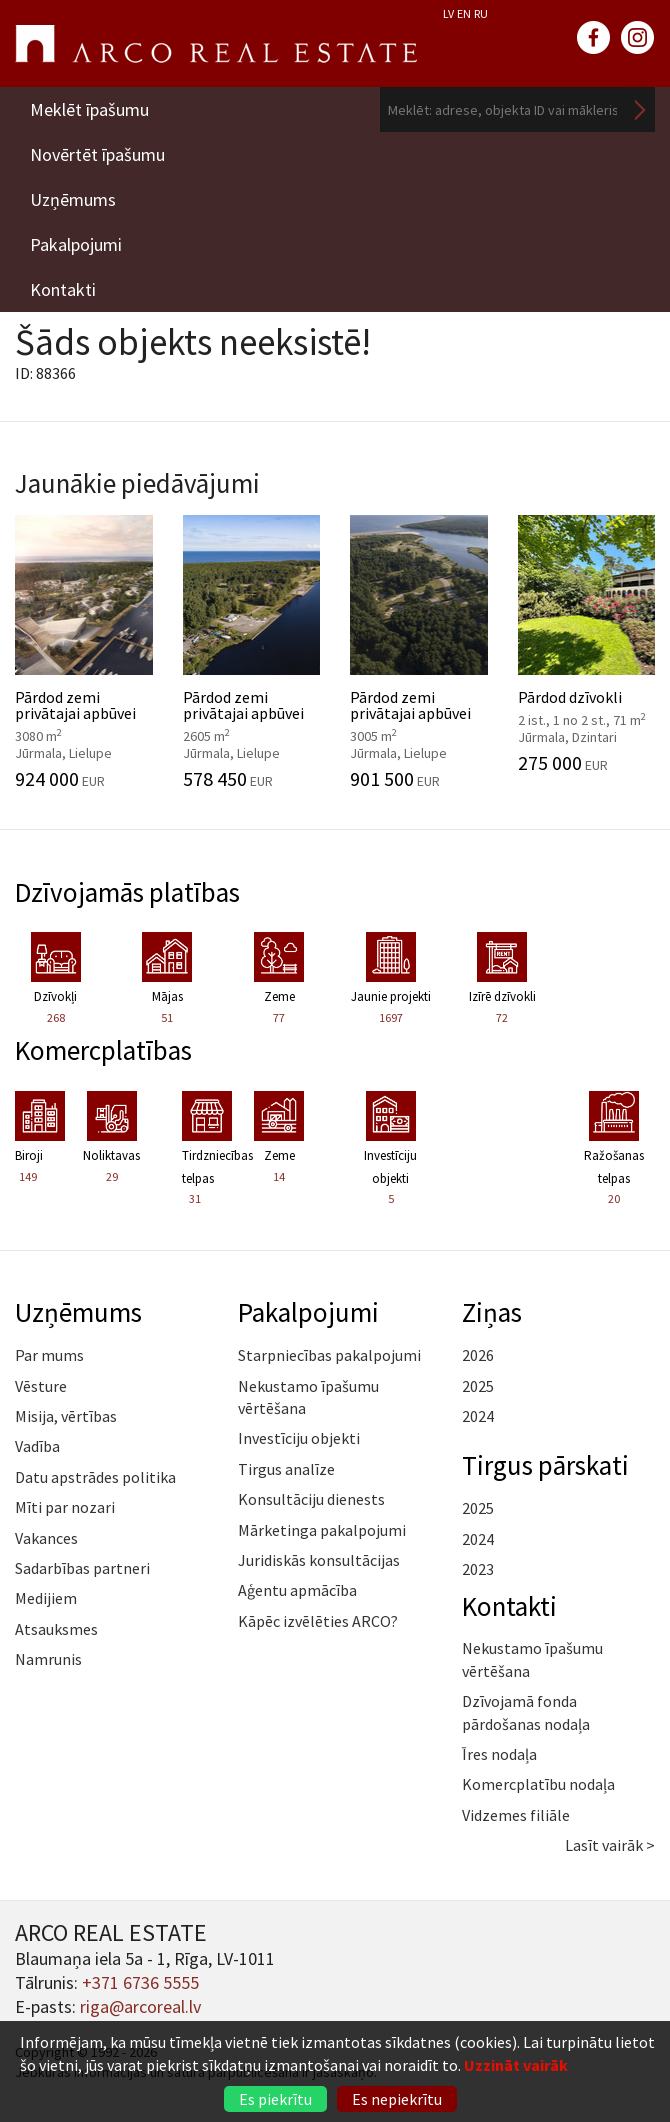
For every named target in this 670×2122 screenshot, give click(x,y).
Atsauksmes (56, 1629)
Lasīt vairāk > (610, 1845)
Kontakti (63, 289)
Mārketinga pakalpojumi (322, 1530)
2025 (478, 1386)
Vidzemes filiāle (516, 1815)
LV (448, 13)
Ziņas (492, 1312)
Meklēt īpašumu (89, 109)
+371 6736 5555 (140, 1982)
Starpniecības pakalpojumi (329, 1355)
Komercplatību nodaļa (538, 1784)
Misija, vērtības (66, 1416)
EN (464, 13)
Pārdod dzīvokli (587, 644)
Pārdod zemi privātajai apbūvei (84, 652)
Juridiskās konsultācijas (319, 1560)
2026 (478, 1355)
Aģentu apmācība (297, 1590)
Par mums (49, 1355)
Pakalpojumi (76, 244)
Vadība (37, 1446)
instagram (638, 38)
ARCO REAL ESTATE (216, 44)
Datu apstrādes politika (95, 1477)
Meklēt (640, 109)
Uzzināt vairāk (516, 2065)
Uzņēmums (73, 199)
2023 (478, 1569)
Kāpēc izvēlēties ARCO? (318, 1621)
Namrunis (48, 1659)
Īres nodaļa (499, 1754)
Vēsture (41, 1386)
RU (481, 13)
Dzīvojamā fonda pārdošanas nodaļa (526, 1712)
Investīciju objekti (299, 1438)
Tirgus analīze (286, 1469)
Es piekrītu (275, 2099)
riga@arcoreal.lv (140, 2006)
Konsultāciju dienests (311, 1499)
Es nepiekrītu (397, 2099)
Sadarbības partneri (82, 1568)
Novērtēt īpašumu (97, 154)
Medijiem (46, 1598)
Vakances (46, 1538)
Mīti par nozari (65, 1507)
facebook (594, 38)
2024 (478, 1416)
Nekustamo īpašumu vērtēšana (308, 1397)
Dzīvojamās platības (127, 892)
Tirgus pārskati (545, 1465)
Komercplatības (103, 1050)
